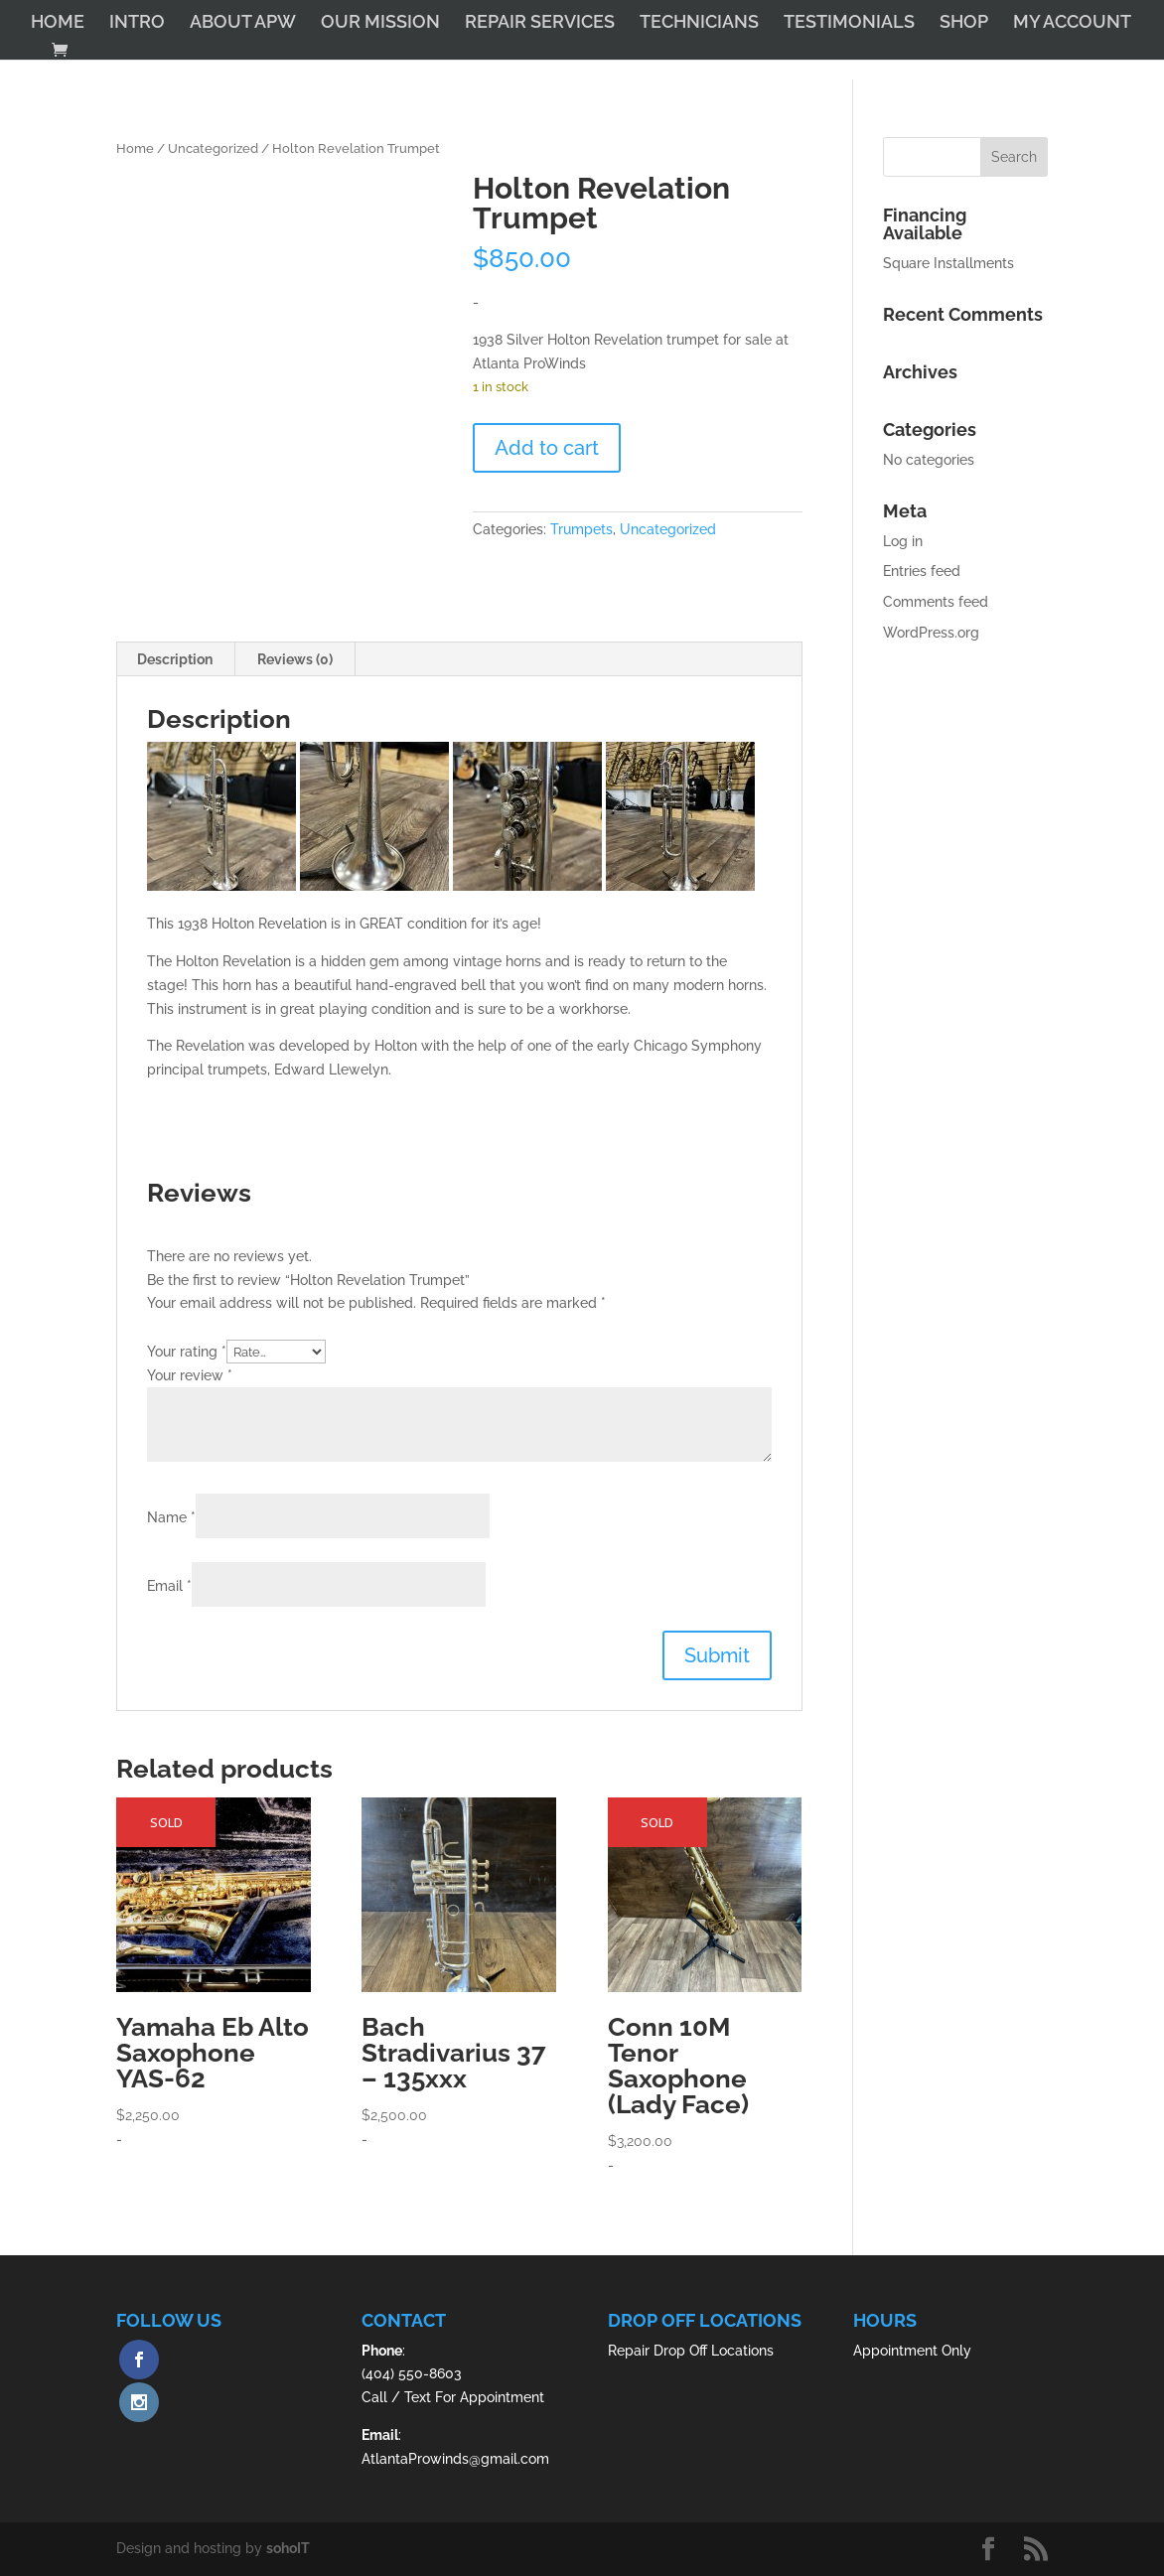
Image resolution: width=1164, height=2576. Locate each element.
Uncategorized (213, 148)
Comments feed (935, 602)
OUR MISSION (380, 23)
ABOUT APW (243, 23)
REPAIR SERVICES (540, 23)
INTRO (137, 23)
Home (135, 148)
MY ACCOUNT (1072, 23)
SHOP (964, 23)
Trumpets (581, 529)
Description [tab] (175, 659)
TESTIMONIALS (849, 23)
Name (171, 1517)
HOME (57, 23)
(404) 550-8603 (412, 2373)
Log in (903, 541)
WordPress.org (931, 633)
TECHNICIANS (699, 23)
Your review (189, 1375)
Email (169, 1586)
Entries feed (921, 571)
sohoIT (288, 2548)
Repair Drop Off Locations (691, 2351)
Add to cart (547, 448)
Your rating (186, 1352)
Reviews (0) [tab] (295, 659)
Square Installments (948, 263)
